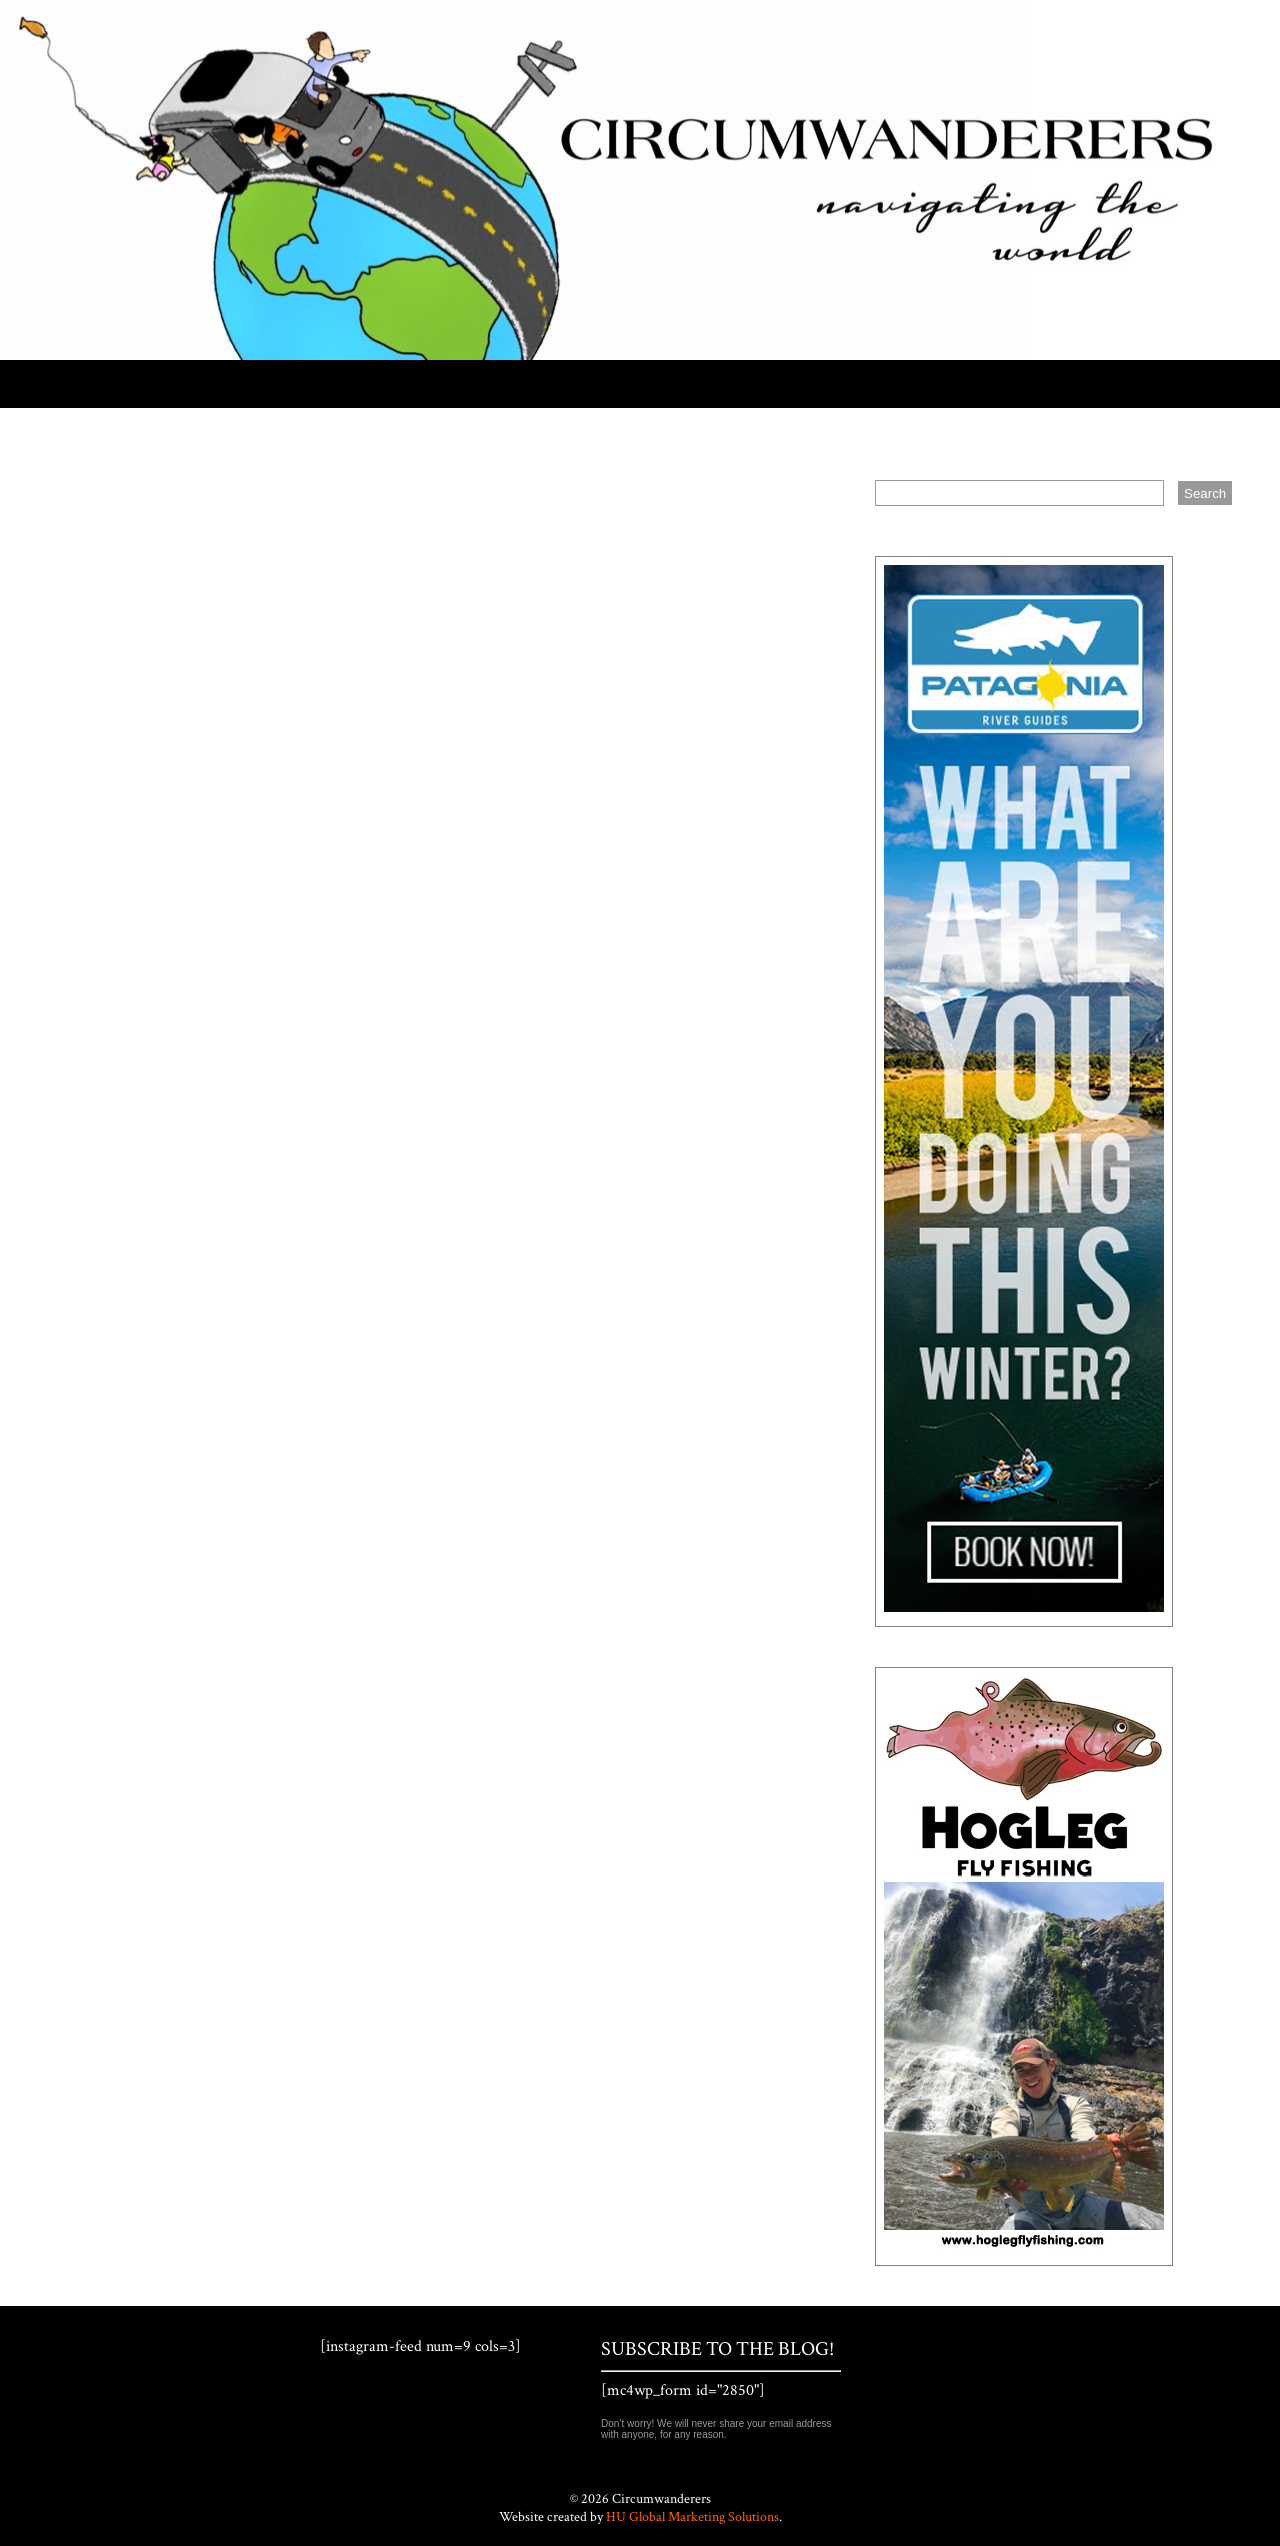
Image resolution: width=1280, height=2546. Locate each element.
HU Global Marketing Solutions (692, 2517)
